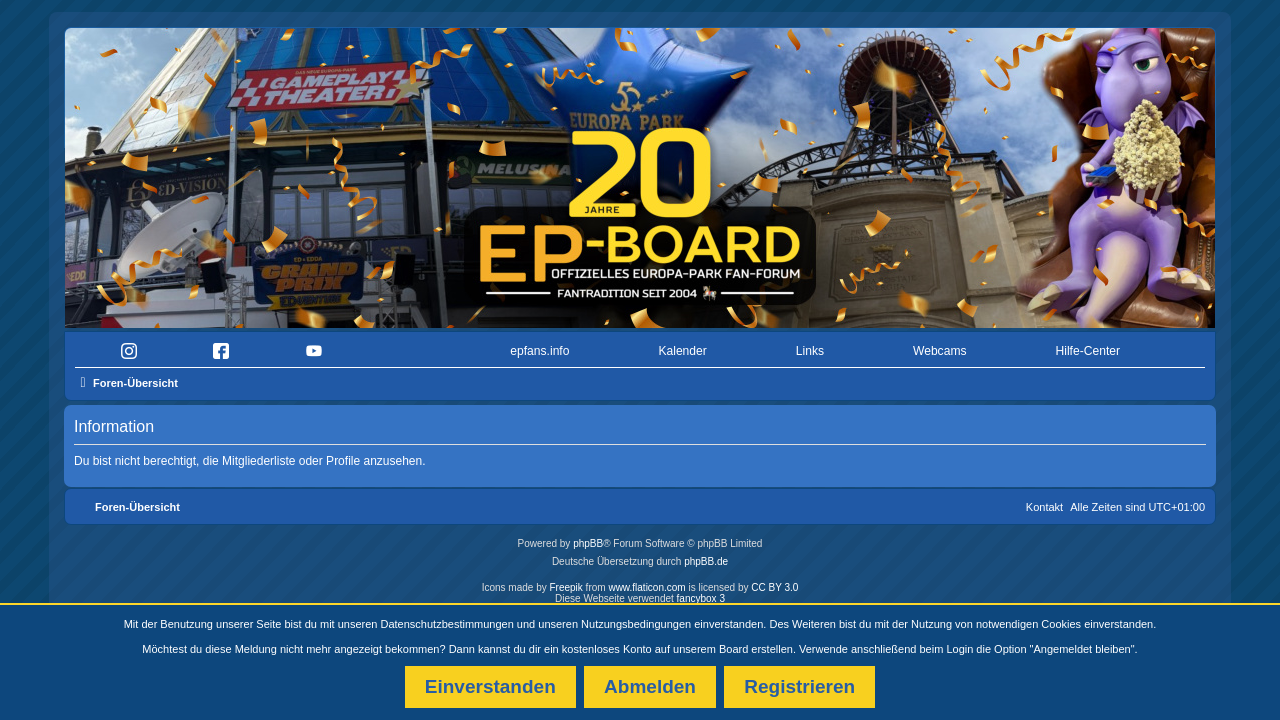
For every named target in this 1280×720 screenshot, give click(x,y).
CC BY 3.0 (774, 582)
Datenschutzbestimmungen (447, 624)
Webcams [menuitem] (940, 346)
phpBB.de (706, 556)
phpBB (588, 538)
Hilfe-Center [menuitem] (1087, 346)
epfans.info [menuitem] (539, 346)
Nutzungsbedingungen (636, 624)
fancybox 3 (701, 593)
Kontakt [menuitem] (1044, 502)
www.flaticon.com (646, 582)
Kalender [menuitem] (682, 346)
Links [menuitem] (810, 346)
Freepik (565, 582)
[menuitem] (133, 346)
